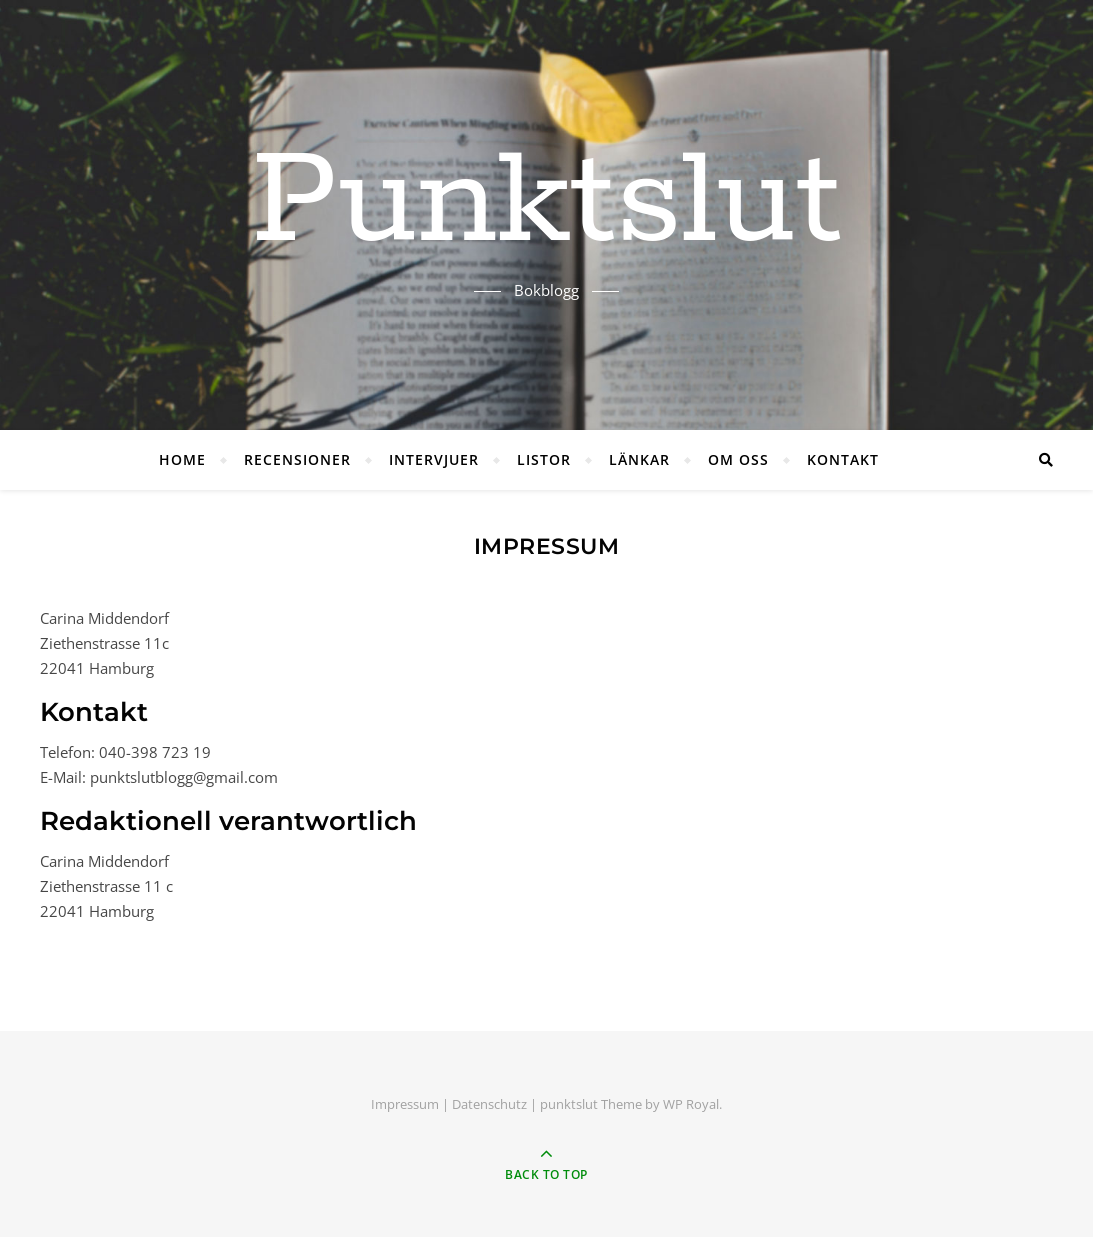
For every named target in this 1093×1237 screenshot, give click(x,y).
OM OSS (738, 459)
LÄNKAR (639, 459)
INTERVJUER (434, 459)
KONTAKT (843, 459)
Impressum (405, 1104)
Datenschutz (489, 1104)
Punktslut (546, 203)
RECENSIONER (297, 459)
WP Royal (691, 1104)
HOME (182, 459)
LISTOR (544, 459)
